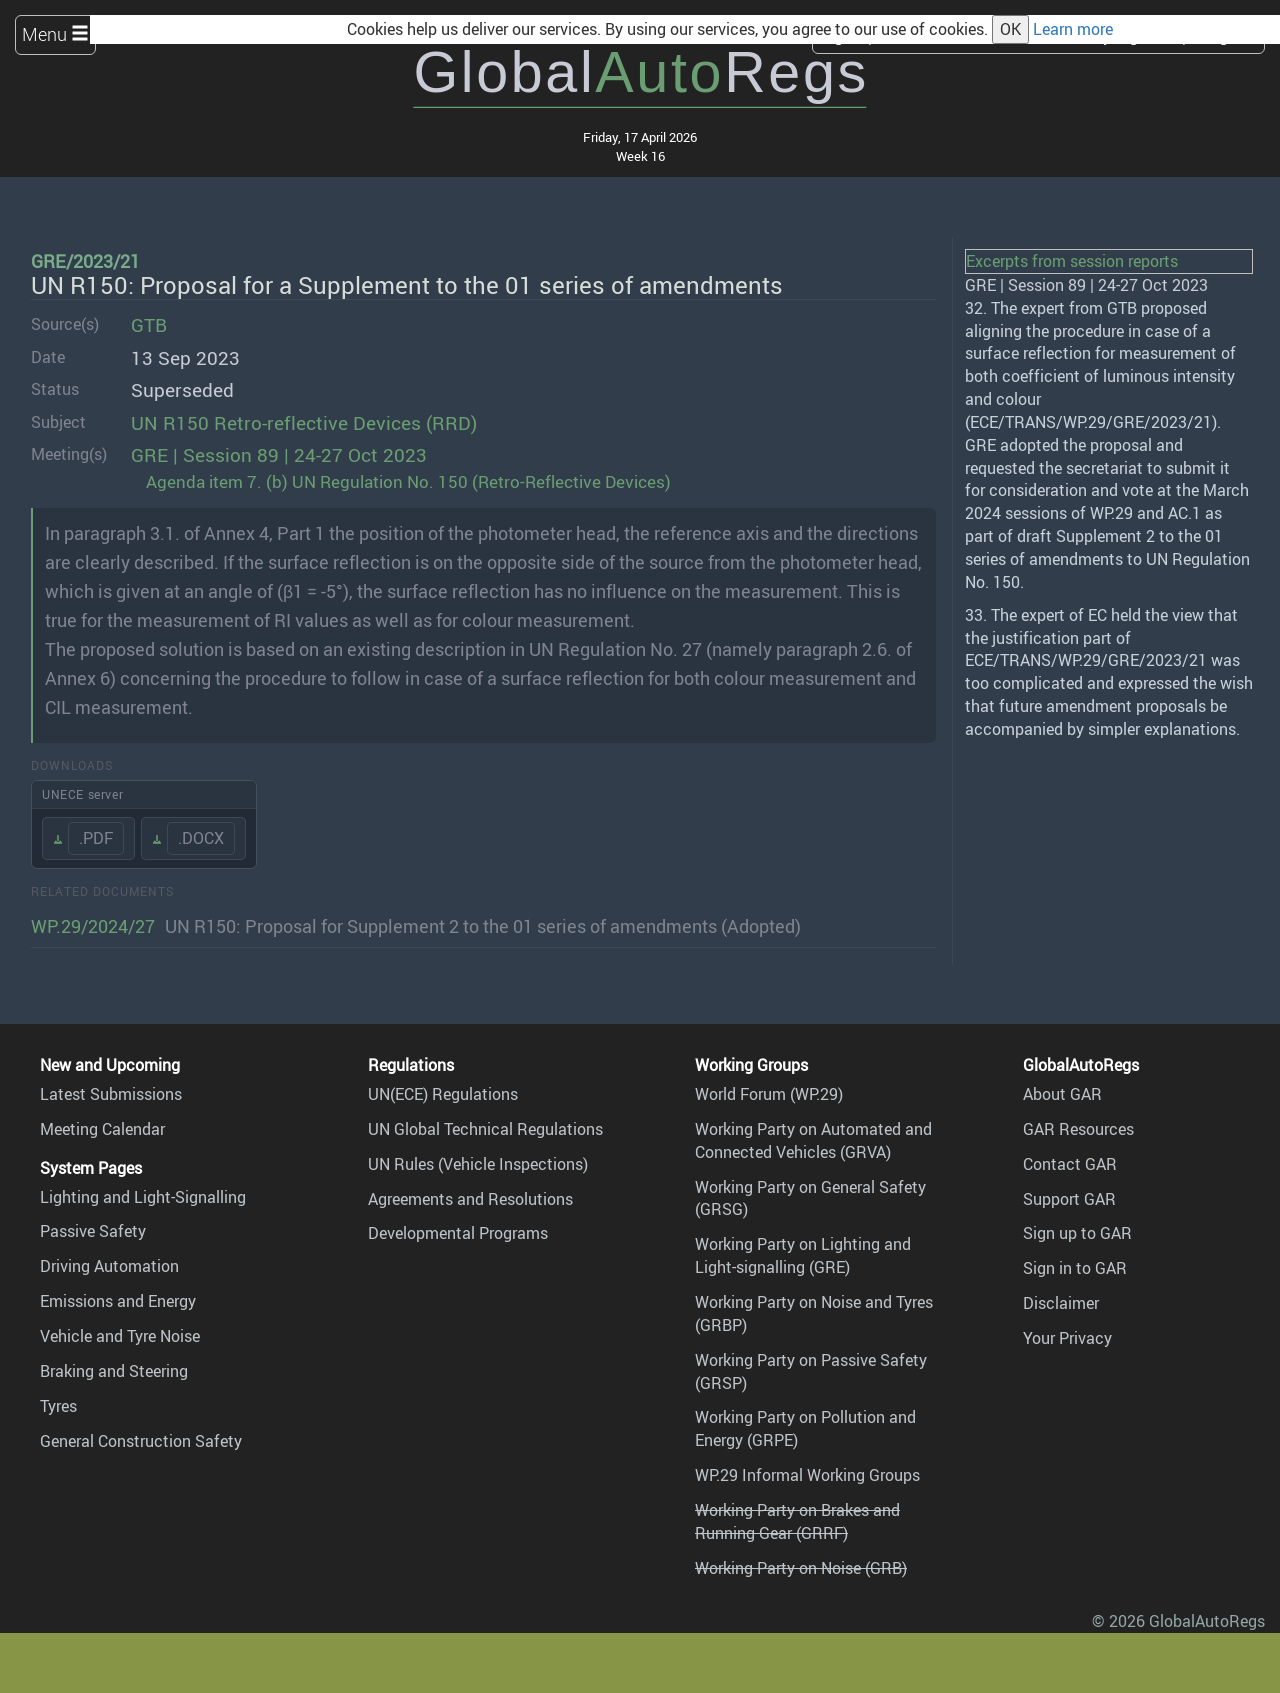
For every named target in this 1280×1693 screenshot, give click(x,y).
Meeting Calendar (102, 1129)
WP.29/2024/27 (93, 926)
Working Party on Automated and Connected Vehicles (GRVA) (813, 1140)
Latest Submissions (111, 1094)
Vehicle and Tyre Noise (120, 1336)
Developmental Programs (458, 1233)
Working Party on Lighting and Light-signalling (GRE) (803, 1255)
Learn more (1073, 29)
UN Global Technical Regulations (485, 1129)
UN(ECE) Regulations (443, 1094)
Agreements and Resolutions (470, 1199)
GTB (149, 325)
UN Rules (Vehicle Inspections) (478, 1164)
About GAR (1062, 1094)
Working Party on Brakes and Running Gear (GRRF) (797, 1521)
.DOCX (201, 838)
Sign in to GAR (1075, 1268)
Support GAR (1069, 1199)
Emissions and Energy (118, 1301)
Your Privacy (1067, 1338)
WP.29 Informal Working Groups (807, 1475)
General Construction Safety (141, 1441)
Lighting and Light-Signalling (143, 1197)
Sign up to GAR (1077, 1233)
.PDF (96, 838)
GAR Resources (1078, 1129)
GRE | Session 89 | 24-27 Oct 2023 (279, 455)
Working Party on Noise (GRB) (801, 1568)
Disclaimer (1061, 1303)
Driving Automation (109, 1266)
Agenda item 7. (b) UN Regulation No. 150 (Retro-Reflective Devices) (408, 481)
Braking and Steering (114, 1371)
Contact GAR (1070, 1164)
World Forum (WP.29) (769, 1094)
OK (1010, 29)
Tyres (58, 1406)
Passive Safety (93, 1231)
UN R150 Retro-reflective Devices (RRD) (304, 423)
